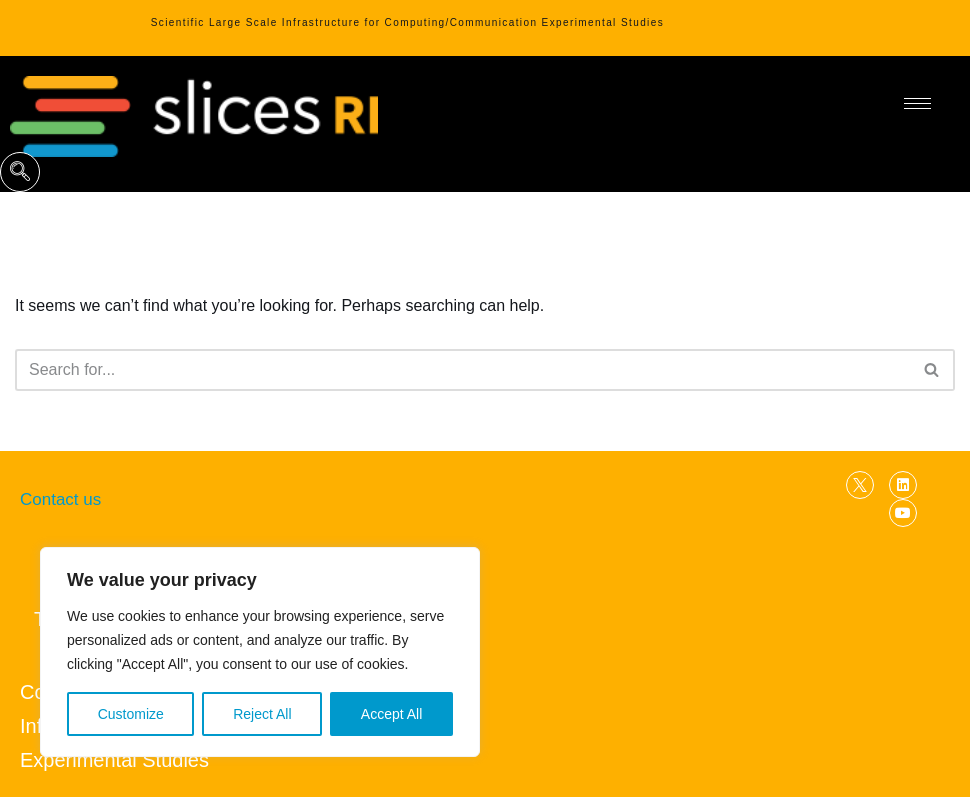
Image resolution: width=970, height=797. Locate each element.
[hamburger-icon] (917, 103)
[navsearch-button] (20, 172)
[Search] (462, 370)
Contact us (60, 499)
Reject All (262, 714)
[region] (260, 652)
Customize (131, 714)
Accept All (391, 714)
